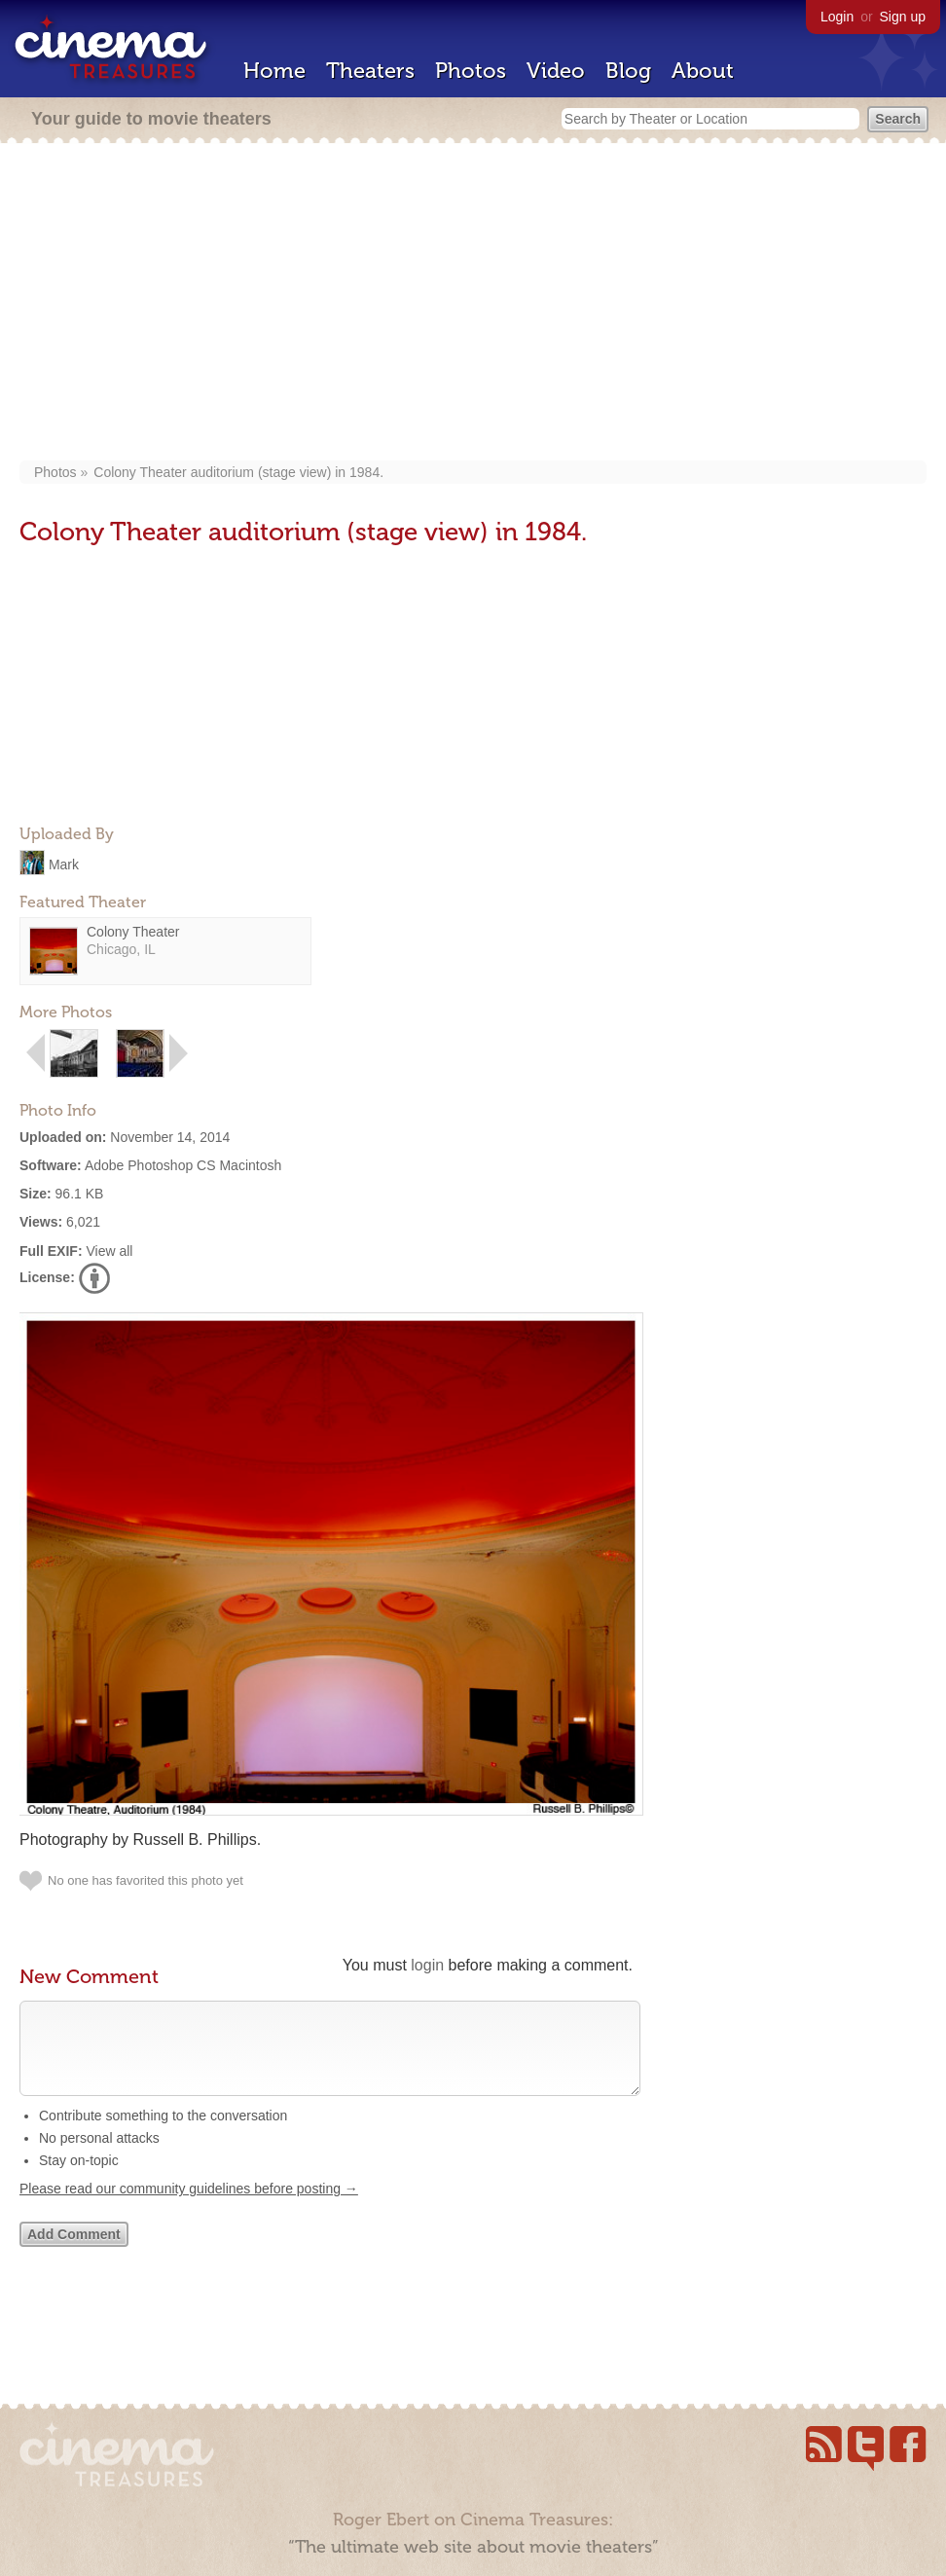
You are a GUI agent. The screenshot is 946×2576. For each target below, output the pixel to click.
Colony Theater (133, 931)
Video (556, 70)
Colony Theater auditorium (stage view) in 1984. (238, 472)
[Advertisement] (473, 303)
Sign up (903, 16)
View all (109, 1251)
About (703, 70)
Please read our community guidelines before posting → (188, 2208)
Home (274, 70)
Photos (470, 70)
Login (837, 16)
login (427, 1965)
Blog (628, 70)
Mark (64, 863)
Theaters (370, 70)
